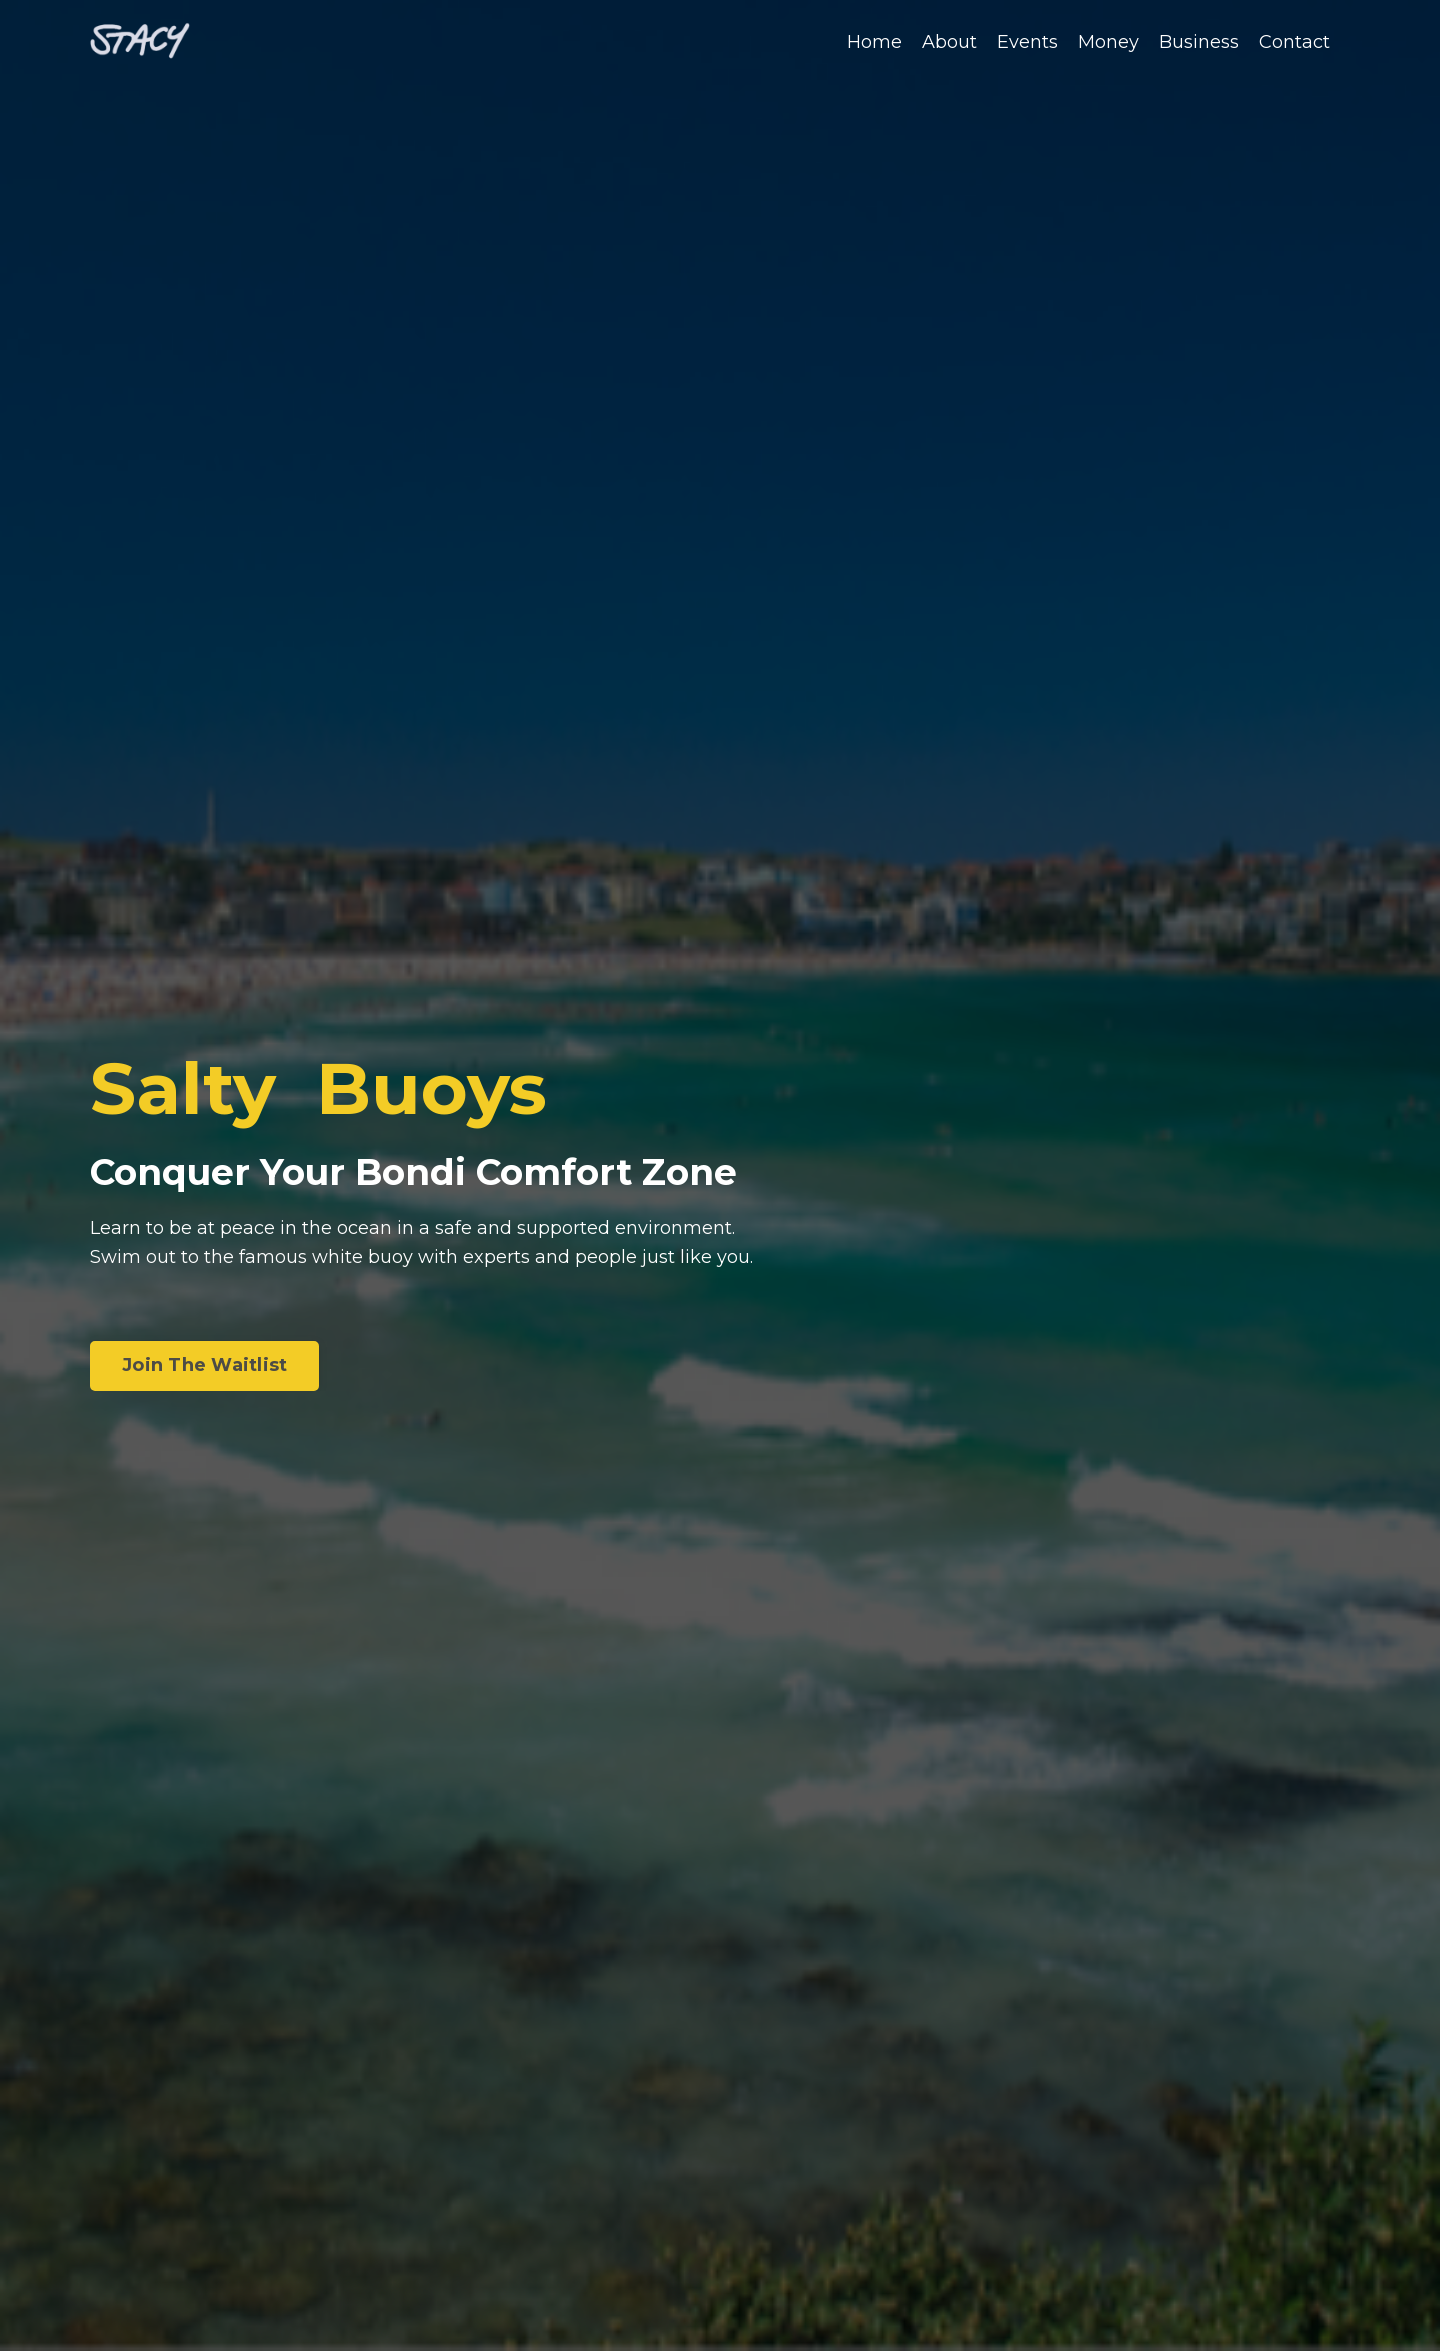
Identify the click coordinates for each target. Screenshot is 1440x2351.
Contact (1294, 42)
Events (1027, 42)
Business (1199, 42)
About (949, 42)
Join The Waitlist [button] (204, 1365)
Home (874, 42)
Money (1108, 42)
